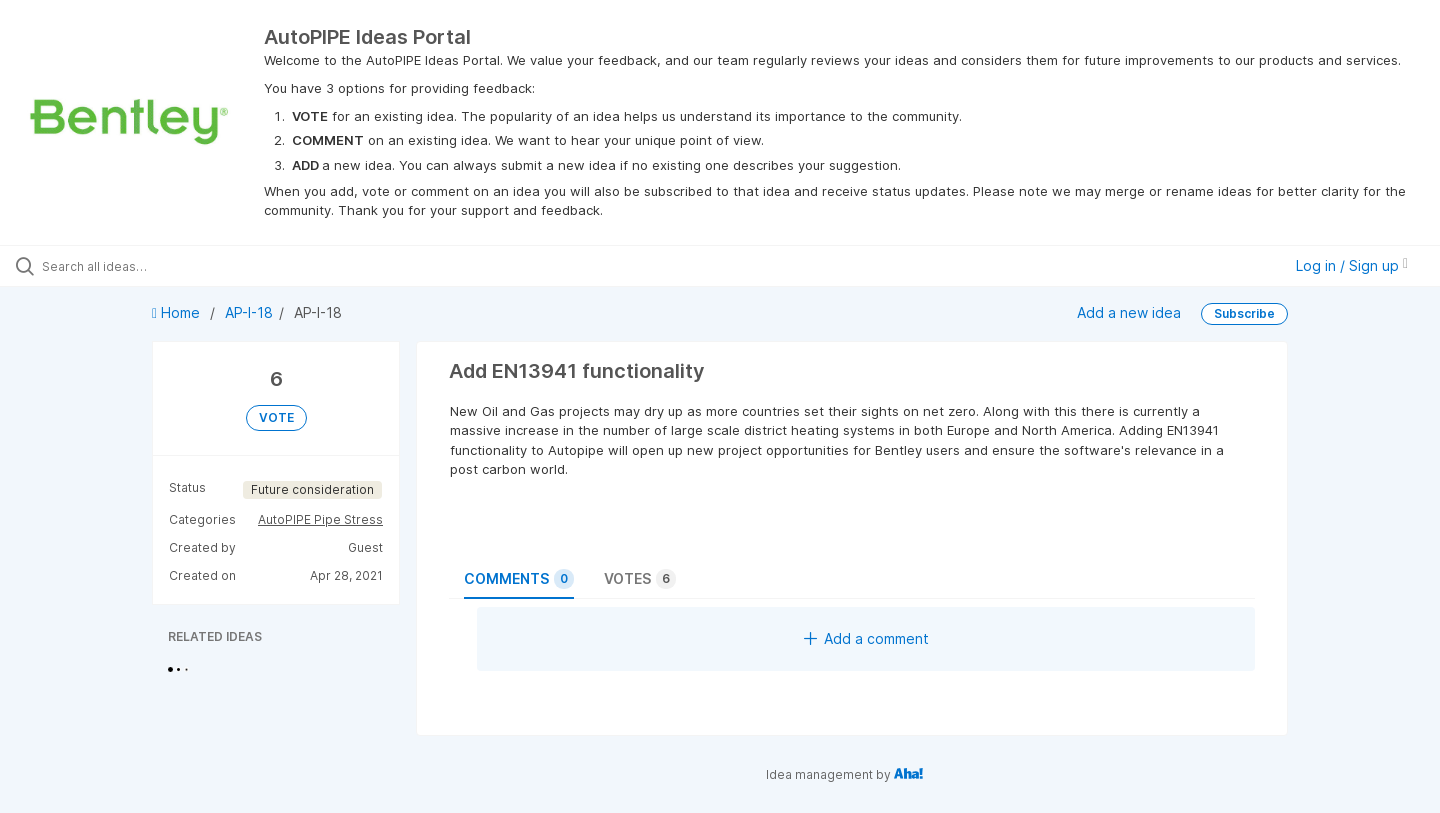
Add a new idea (1129, 312)
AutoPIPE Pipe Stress (320, 519)
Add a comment (866, 638)
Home (178, 312)
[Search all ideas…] (169, 266)
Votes (640, 579)
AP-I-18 (249, 312)
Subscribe (1244, 313)
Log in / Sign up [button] (1352, 265)
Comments (519, 579)
